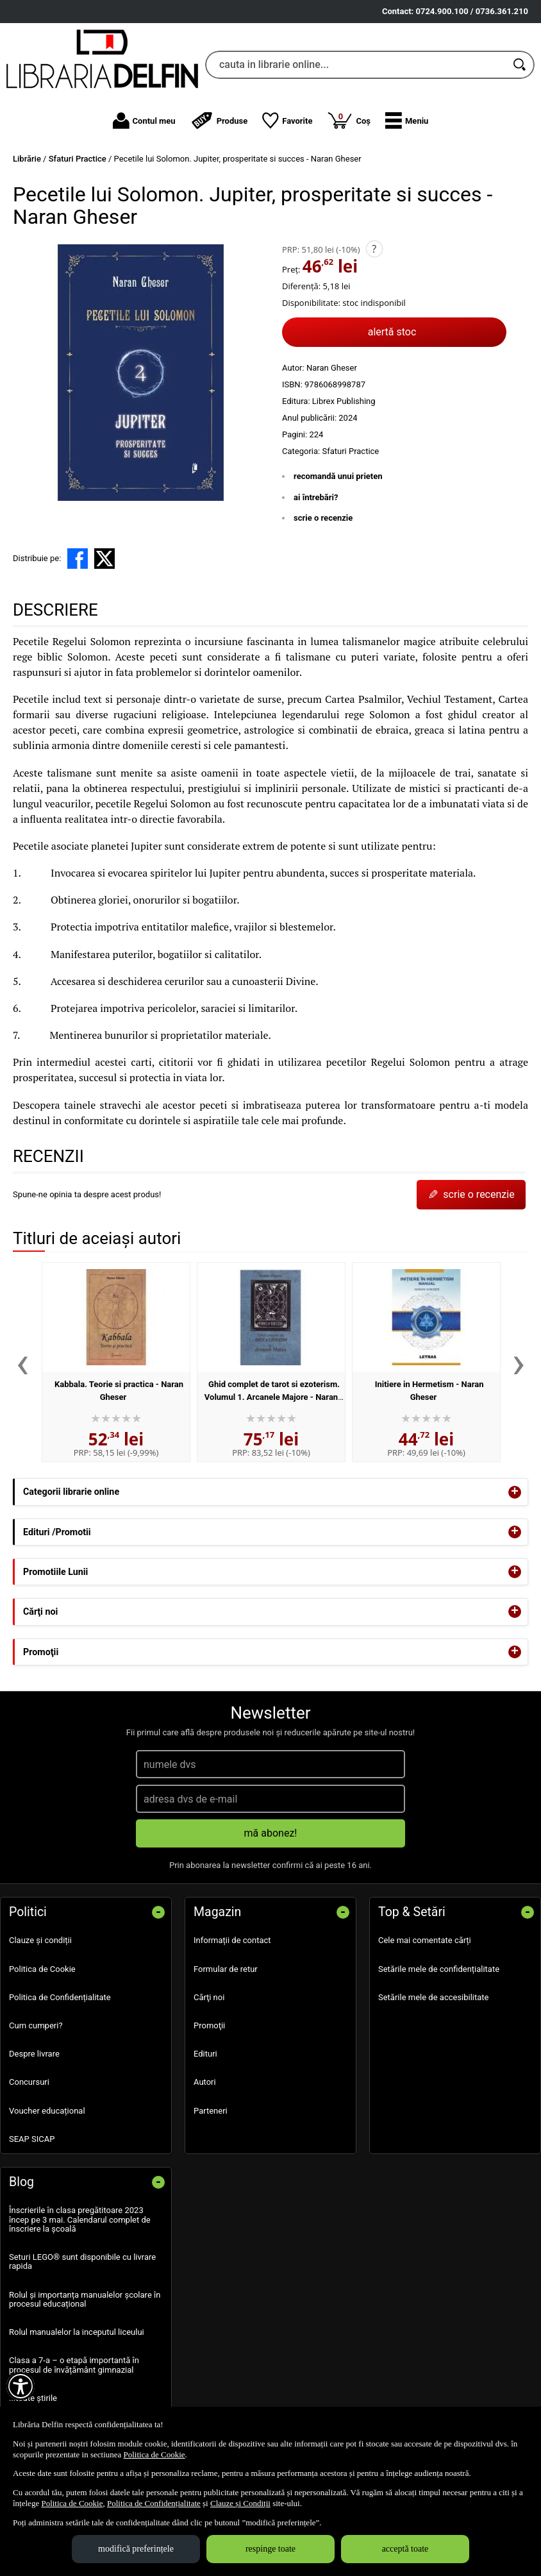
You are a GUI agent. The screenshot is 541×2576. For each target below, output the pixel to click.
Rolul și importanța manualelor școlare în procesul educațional (84, 2299)
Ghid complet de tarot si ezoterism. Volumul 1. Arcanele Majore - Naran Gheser (272, 1396)
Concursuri (29, 2082)
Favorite (287, 120)
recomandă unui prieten (338, 476)
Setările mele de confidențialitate (438, 1969)
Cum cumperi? (36, 2025)
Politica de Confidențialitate (60, 1997)
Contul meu (144, 120)
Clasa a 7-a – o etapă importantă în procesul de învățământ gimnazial (74, 2364)
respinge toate (270, 2549)
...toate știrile (33, 2398)
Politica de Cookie (42, 1969)
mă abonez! (270, 1833)
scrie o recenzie (323, 518)
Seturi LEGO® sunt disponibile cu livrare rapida (82, 2261)
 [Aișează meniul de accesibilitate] (20, 2386)
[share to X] (104, 558)
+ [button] (515, 1492)
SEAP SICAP (31, 2139)
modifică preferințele (136, 2549)
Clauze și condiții (40, 1940)
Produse (219, 120)
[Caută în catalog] (520, 65)
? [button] (374, 249)
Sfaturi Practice (350, 451)
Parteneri (211, 2111)
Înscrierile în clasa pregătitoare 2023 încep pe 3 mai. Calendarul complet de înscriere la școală (80, 2219)
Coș (348, 120)
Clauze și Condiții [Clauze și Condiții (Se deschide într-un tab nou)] (240, 2503)
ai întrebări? (316, 497)
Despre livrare (34, 2053)
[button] (406, 120)
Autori (205, 2082)
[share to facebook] (77, 558)
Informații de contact (232, 1940)
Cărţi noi (209, 1997)
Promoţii (209, 2025)
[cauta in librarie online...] (355, 65)
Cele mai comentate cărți (424, 1940)
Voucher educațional (47, 2111)
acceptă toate (405, 2549)
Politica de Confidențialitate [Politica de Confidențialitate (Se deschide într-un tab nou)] (154, 2503)
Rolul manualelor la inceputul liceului (76, 2332)
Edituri (205, 2053)
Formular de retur (226, 1969)
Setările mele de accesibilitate (433, 1997)
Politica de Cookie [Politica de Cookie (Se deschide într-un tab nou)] (154, 2454)
